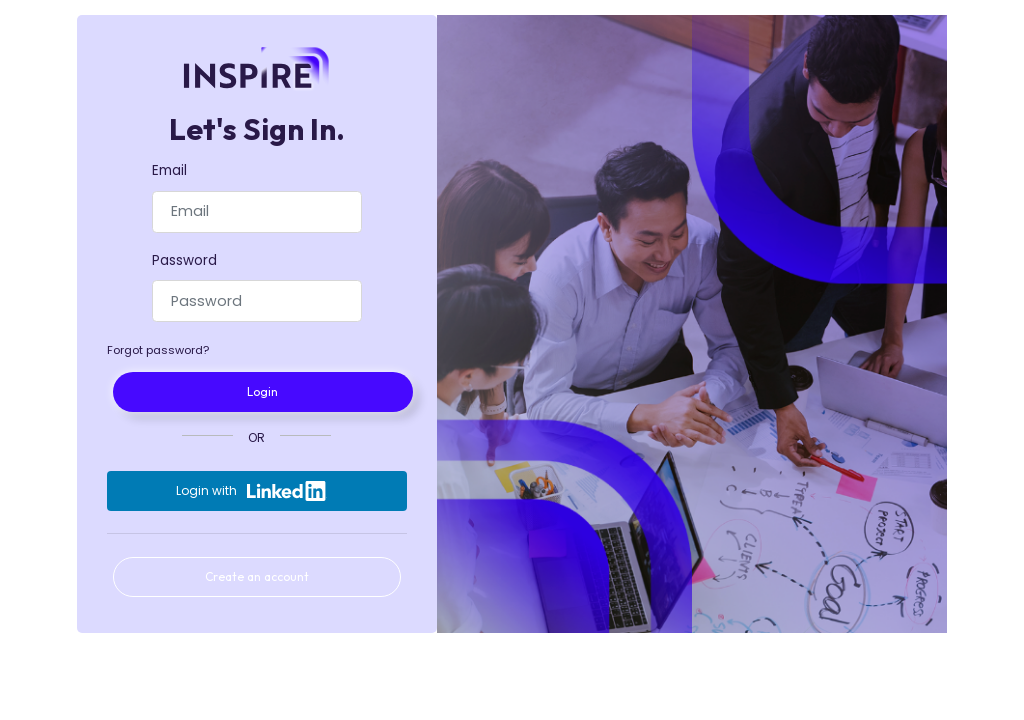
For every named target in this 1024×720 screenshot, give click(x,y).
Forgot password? (158, 350)
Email (169, 170)
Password (184, 260)
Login (262, 391)
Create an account (257, 576)
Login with (251, 491)
